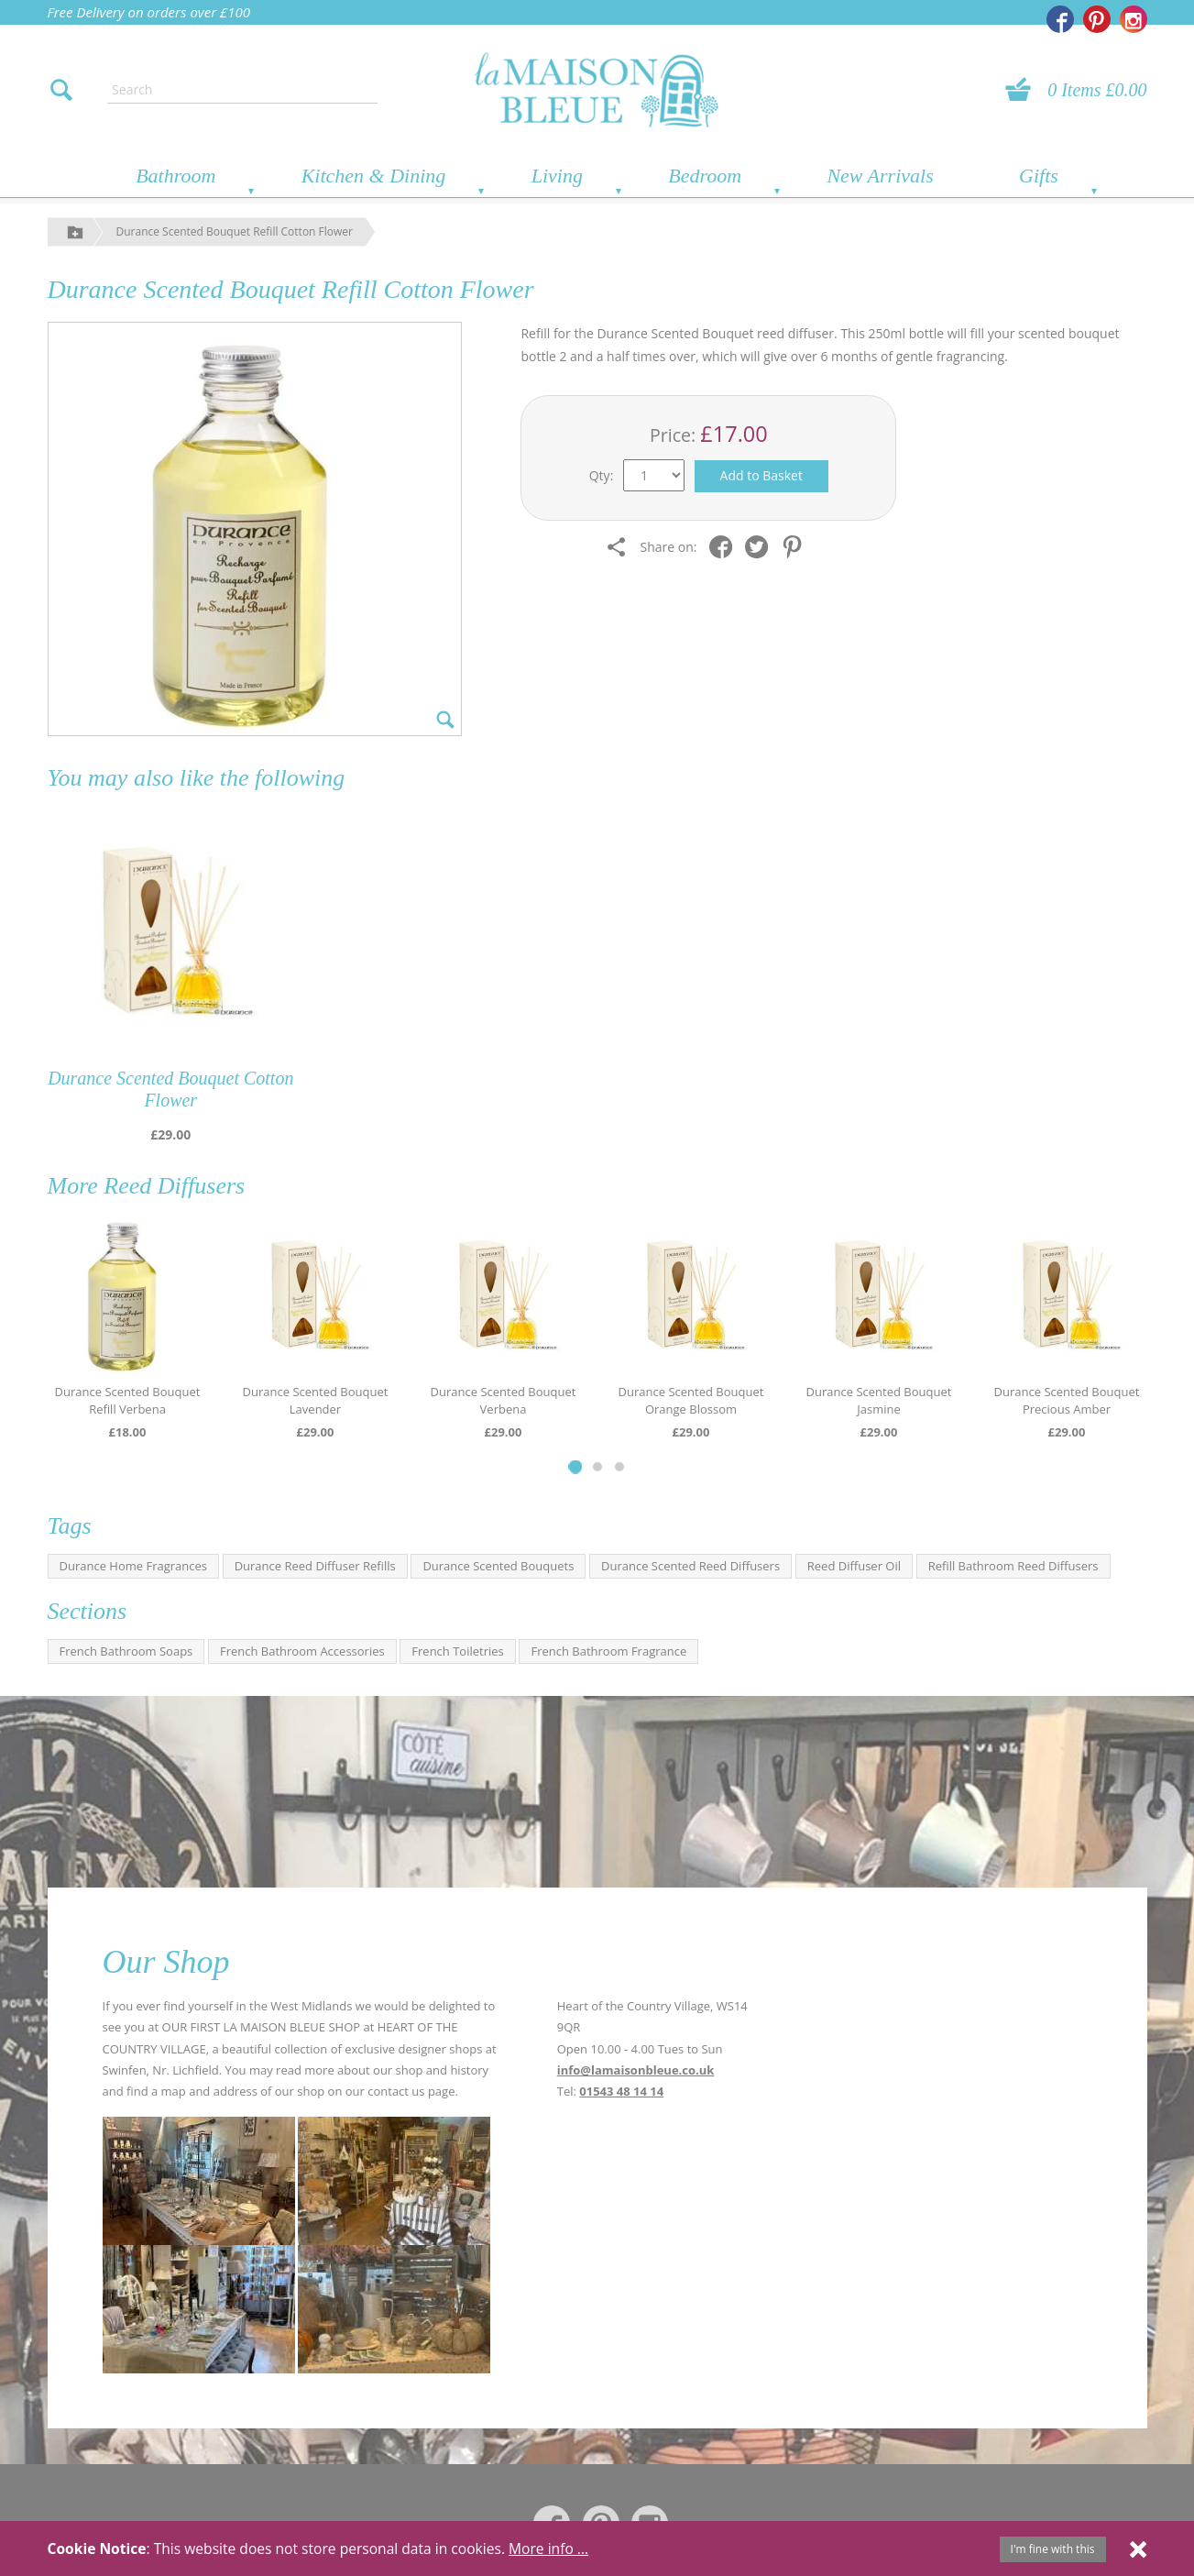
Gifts (1038, 175)
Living (557, 175)
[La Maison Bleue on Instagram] (1133, 19)
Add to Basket (761, 475)
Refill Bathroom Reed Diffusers (1013, 1566)
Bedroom (704, 175)
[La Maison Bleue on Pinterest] (1097, 19)
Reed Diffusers (174, 1185)
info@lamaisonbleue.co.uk (636, 2070)
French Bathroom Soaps (126, 1651)
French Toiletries (457, 1651)
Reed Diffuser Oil (854, 1566)
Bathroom (175, 175)
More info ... (548, 2548)
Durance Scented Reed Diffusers (690, 1566)
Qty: (601, 475)
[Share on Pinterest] (797, 546)
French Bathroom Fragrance (608, 1651)
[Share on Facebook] (725, 546)
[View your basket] (1023, 90)
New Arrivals (880, 175)
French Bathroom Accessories (302, 1651)
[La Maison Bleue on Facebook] (1060, 19)
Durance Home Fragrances (133, 1566)
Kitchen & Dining (373, 175)
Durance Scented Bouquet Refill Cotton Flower (234, 231)
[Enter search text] (242, 90)
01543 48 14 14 (621, 2091)
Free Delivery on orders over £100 (149, 12)
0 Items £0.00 (1096, 90)
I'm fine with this (1053, 2549)
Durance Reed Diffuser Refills (315, 1566)
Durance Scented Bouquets (498, 1566)
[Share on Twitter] (761, 546)
